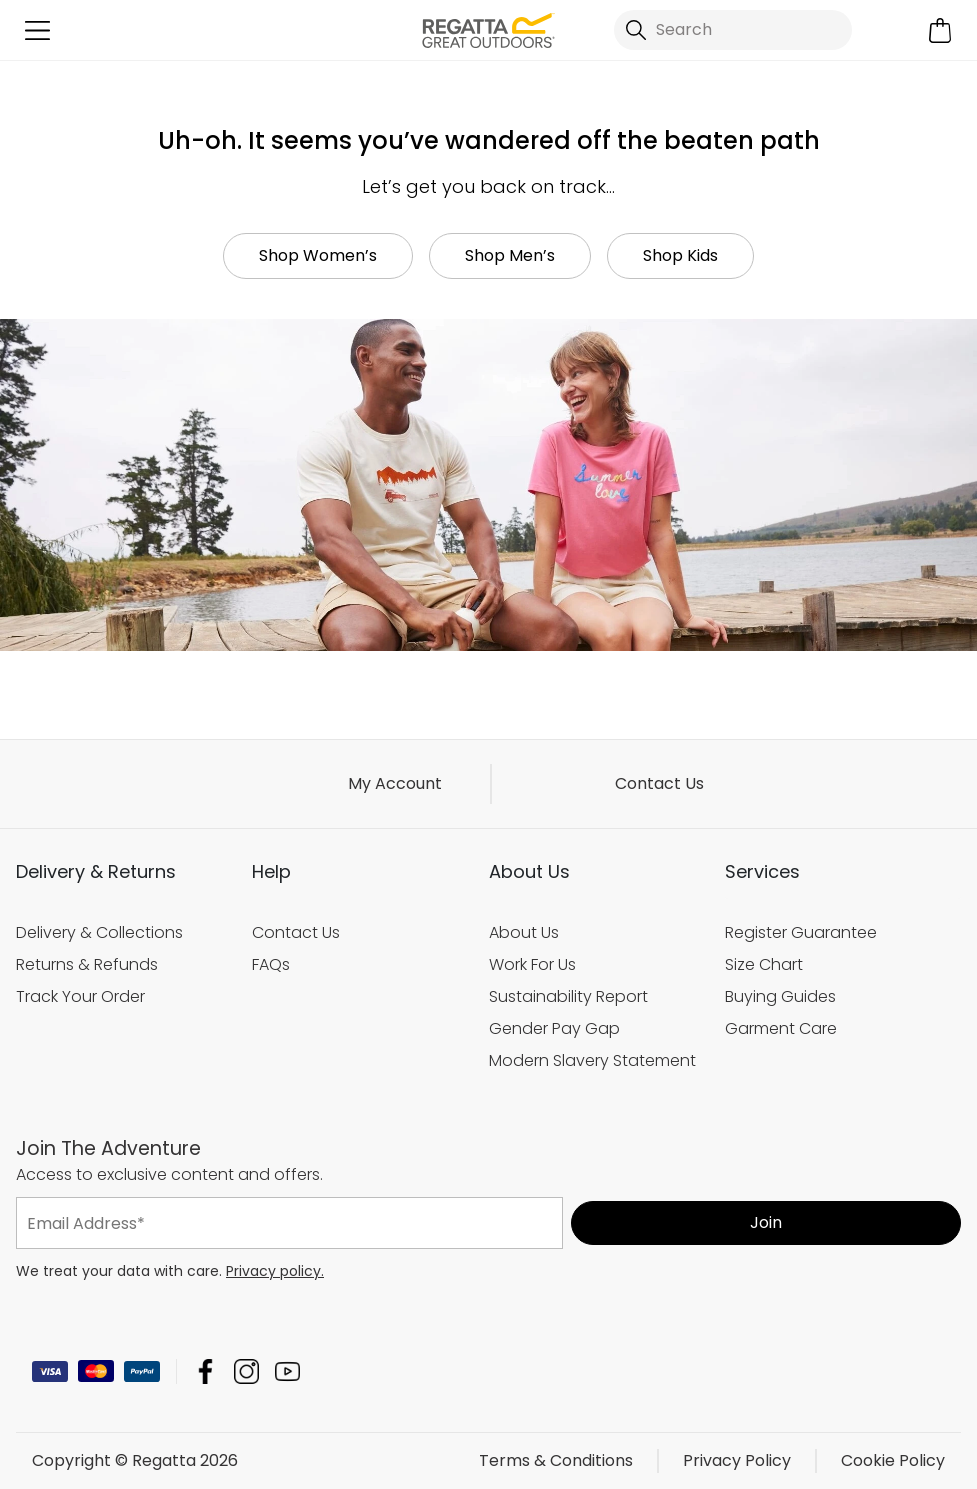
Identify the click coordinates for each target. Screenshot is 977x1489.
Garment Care (781, 1028)
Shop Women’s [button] (318, 255)
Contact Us (659, 783)
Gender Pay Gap (554, 1028)
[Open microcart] (939, 30)
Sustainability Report (568, 996)
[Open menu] (37, 30)
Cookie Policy (893, 1460)
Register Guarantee (801, 932)
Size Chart (764, 964)
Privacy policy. (275, 1271)
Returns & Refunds (87, 964)
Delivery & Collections (99, 932)
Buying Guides (780, 996)
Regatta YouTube (287, 1371)
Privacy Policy (737, 1460)
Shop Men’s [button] (510, 255)
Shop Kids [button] (680, 255)
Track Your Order (80, 996)
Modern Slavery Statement (592, 1060)
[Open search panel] (733, 30)
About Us (524, 932)
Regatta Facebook (205, 1371)
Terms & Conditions (556, 1460)
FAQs (271, 964)
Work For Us (532, 964)
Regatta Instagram (246, 1371)
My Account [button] (395, 783)
